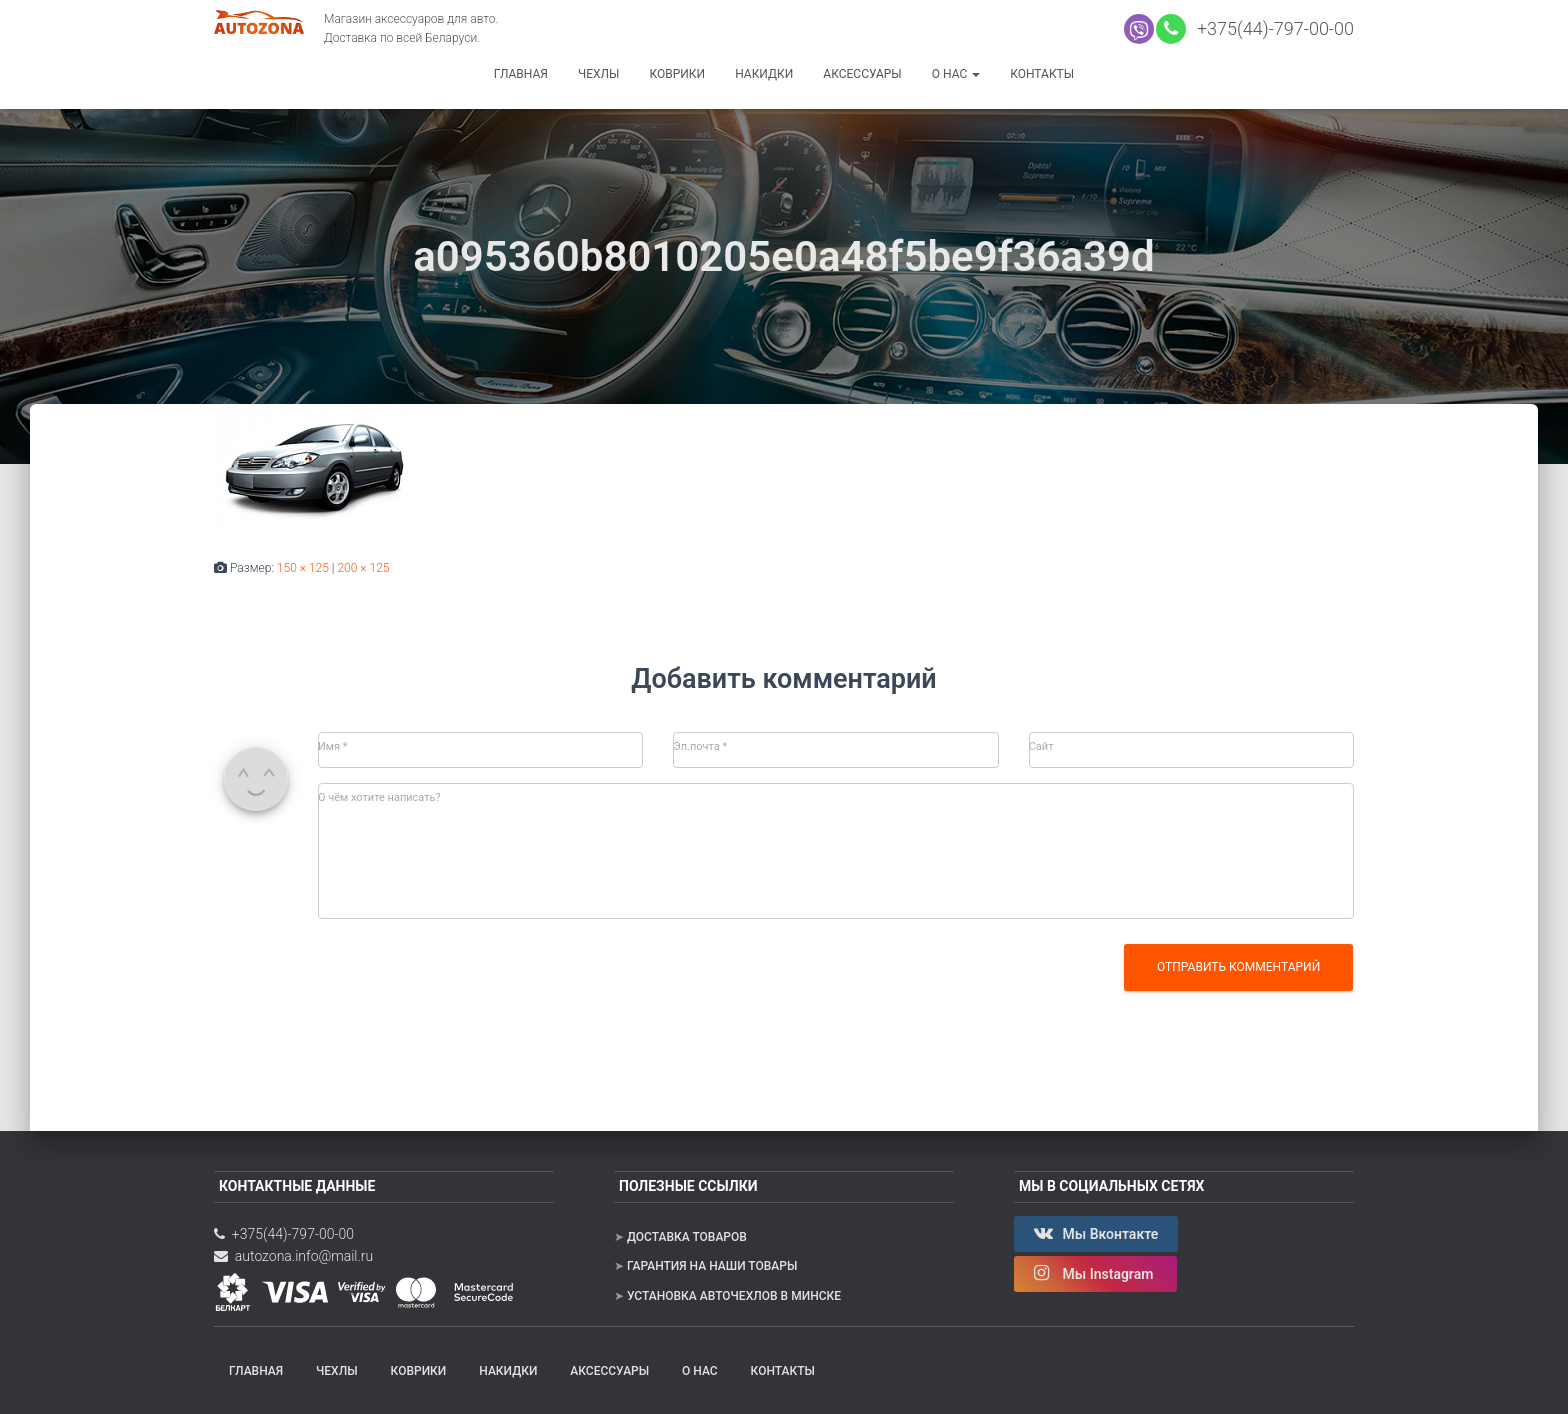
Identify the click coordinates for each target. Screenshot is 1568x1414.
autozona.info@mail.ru (293, 1256)
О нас (956, 74)
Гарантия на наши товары (712, 1266)
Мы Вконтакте (1096, 1233)
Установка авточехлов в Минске (734, 1296)
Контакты (1042, 74)
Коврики (677, 74)
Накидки (764, 74)
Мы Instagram (1095, 1273)
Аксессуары (862, 74)
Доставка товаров (687, 1237)
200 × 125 (363, 568)
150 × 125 (303, 568)
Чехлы (599, 74)
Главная (521, 74)
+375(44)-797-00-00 (1271, 28)
